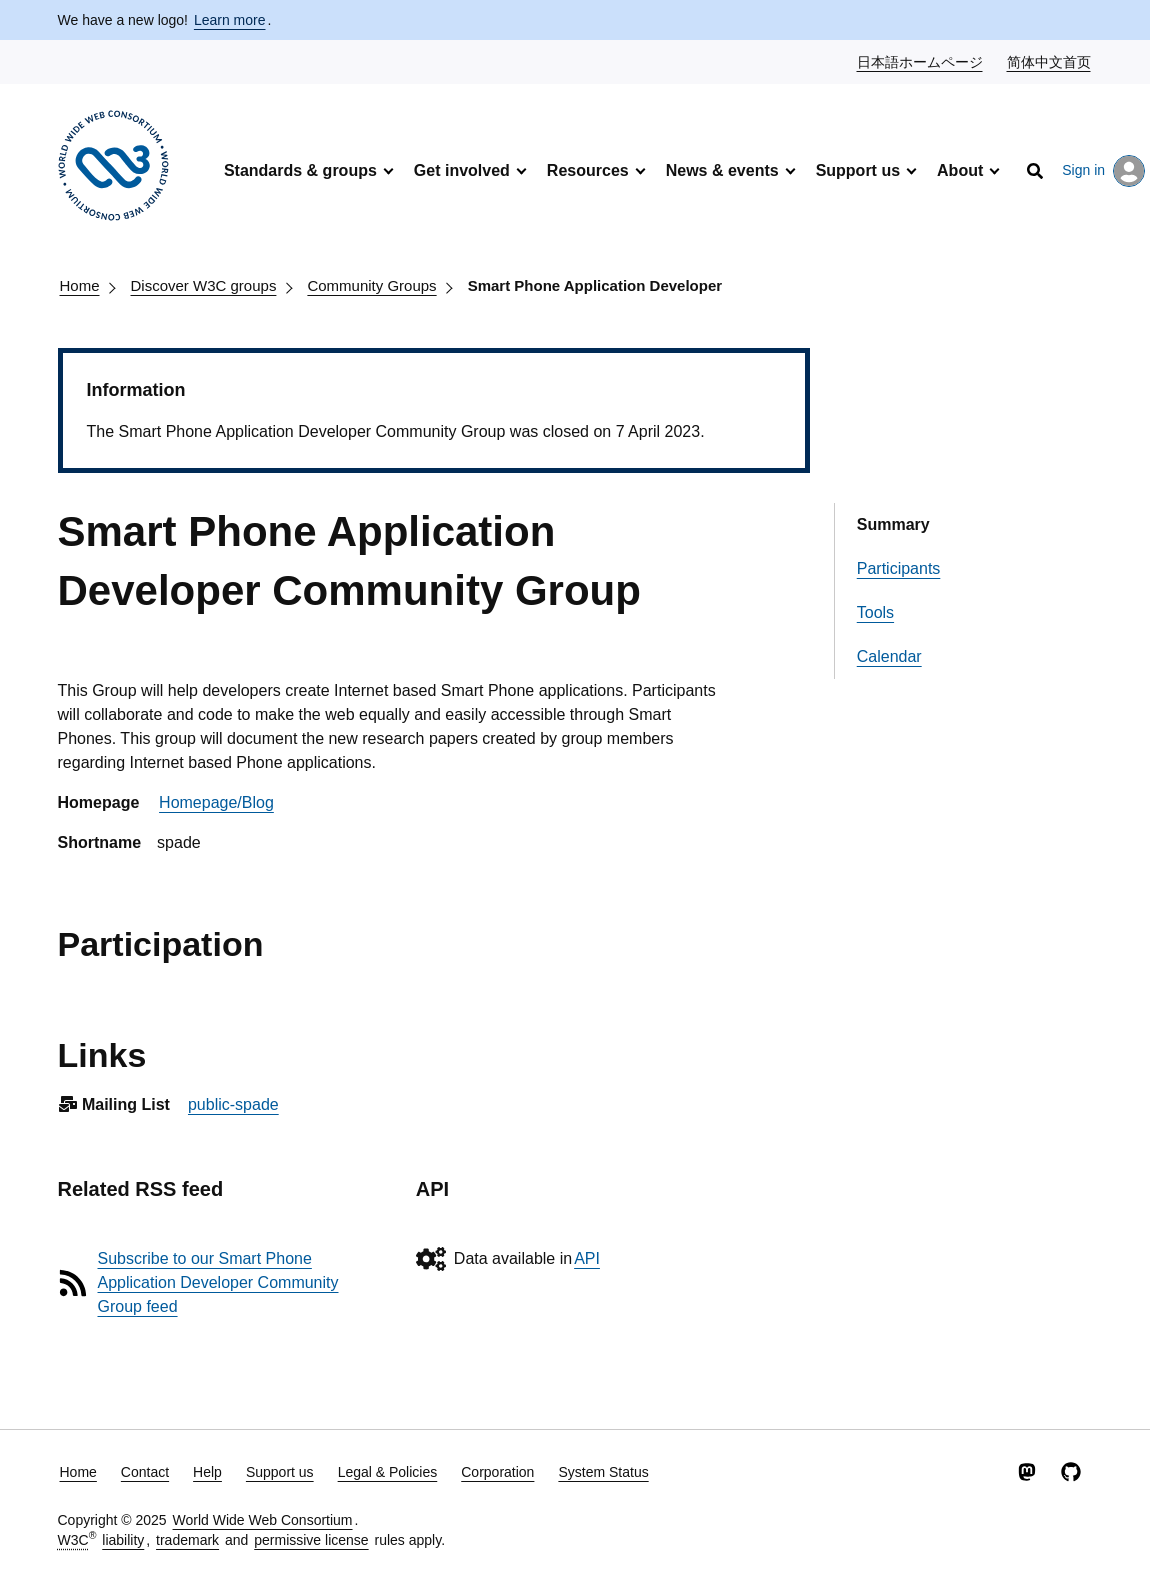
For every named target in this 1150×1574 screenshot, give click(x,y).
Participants (899, 568)
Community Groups (371, 285)
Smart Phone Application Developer (595, 285)
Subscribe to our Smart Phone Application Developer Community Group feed (218, 1282)
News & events (722, 170)
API (587, 1258)
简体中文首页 (1050, 61)
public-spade (233, 1104)
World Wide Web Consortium (263, 1520)
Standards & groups (300, 170)
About (960, 170)
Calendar (889, 656)
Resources (588, 170)
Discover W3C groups (204, 285)
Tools (875, 612)
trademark (187, 1540)
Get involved (462, 170)
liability (123, 1540)
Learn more (230, 20)
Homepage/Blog (216, 802)
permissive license (311, 1540)
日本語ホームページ (921, 61)
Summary (893, 524)
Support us (858, 170)
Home (80, 285)
